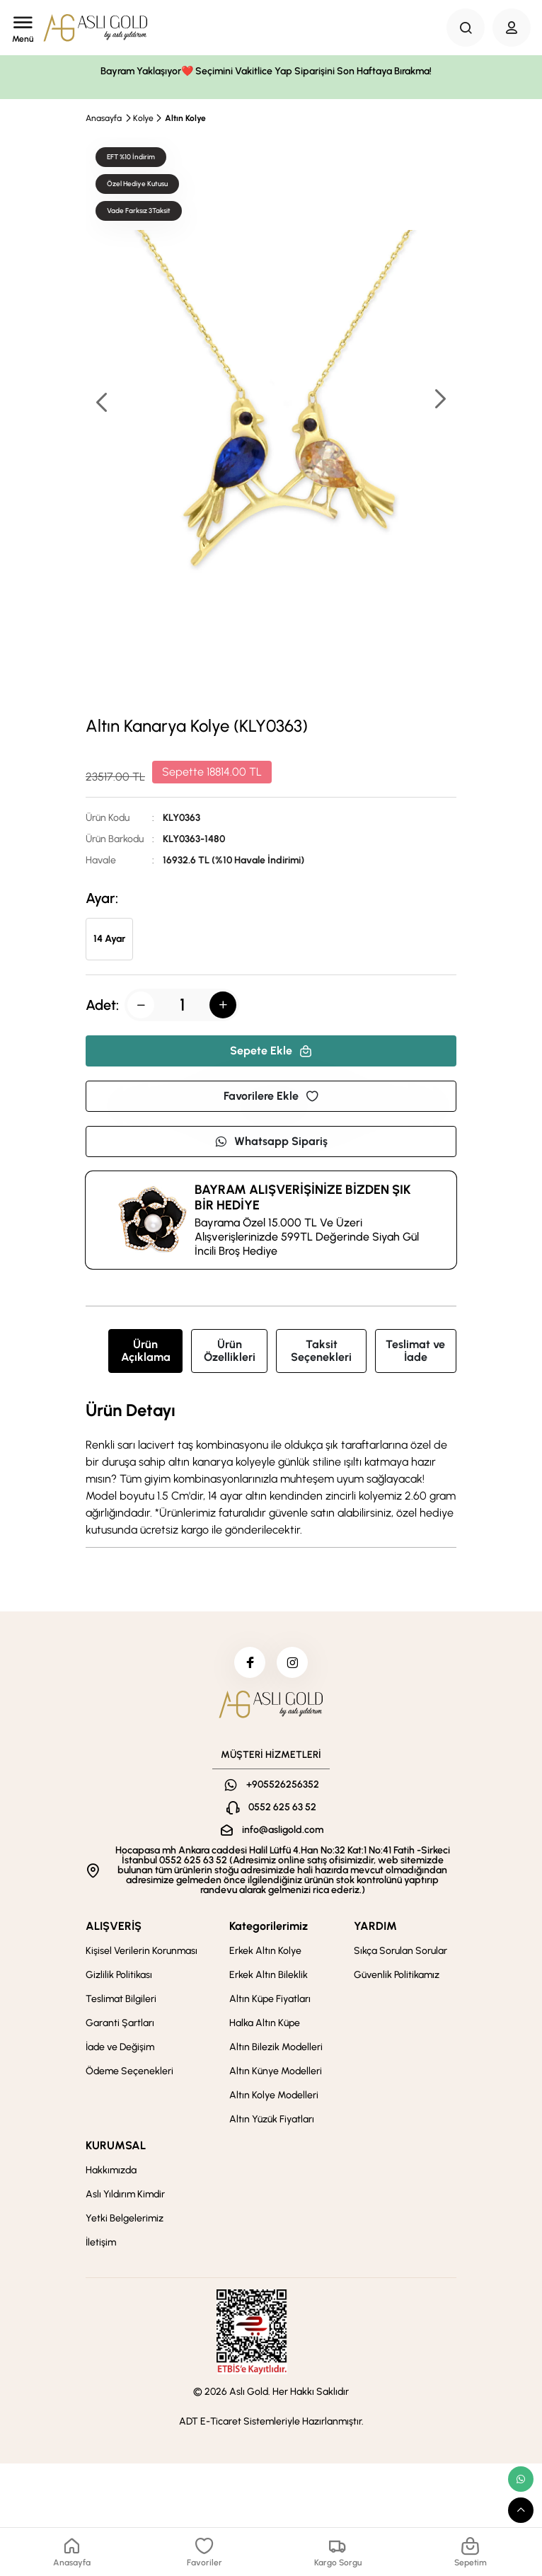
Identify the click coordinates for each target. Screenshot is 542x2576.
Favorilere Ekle (271, 1096)
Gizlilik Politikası (119, 1979)
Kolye (143, 118)
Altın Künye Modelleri (275, 2075)
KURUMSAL (116, 2149)
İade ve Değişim (120, 2051)
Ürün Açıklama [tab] (146, 1351)
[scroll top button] (521, 2510)
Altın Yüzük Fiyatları (271, 2123)
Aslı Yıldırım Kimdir (125, 2198)
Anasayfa (104, 118)
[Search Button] (465, 27)
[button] (439, 400)
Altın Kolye (185, 118)
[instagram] (294, 1664)
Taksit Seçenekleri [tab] (321, 1351)
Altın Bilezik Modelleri (276, 2051)
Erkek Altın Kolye (265, 1955)
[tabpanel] (271, 1470)
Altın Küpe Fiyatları (270, 2003)
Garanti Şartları (120, 2027)
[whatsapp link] (521, 2479)
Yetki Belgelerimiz (124, 2222)
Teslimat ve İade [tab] (415, 1351)
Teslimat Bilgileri (121, 2003)
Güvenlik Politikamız (396, 1979)
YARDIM (375, 1930)
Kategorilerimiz (268, 1930)
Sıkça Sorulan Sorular (400, 1955)
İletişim (101, 2247)
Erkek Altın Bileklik (268, 1979)
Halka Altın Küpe (264, 2027)
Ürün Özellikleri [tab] (229, 1351)
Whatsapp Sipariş (271, 1141)
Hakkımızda (111, 2174)
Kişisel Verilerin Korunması (141, 1955)
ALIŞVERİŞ (114, 1930)
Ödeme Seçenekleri (129, 2075)
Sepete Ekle (271, 1050)
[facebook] (247, 1664)
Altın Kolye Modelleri (273, 2099)
